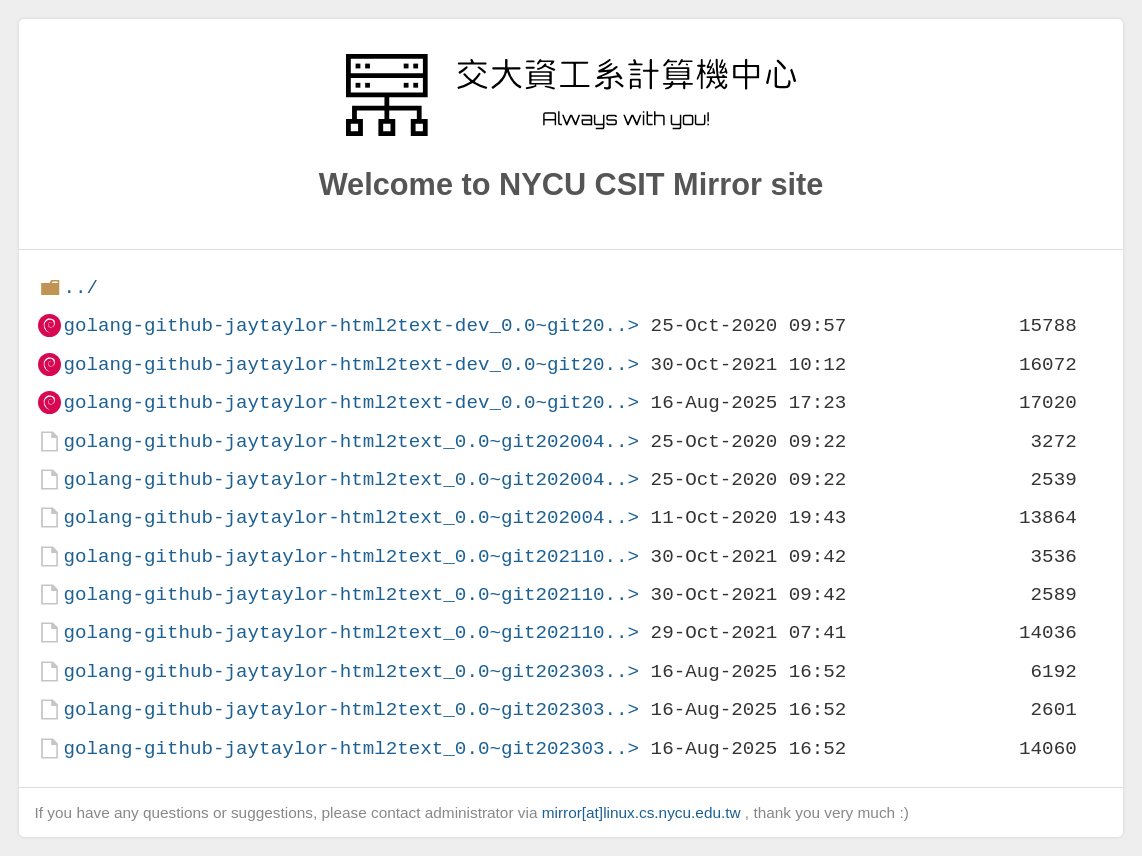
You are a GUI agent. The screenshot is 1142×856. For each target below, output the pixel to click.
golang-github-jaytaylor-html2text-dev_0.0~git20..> (351, 325)
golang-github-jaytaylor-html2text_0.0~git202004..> (351, 441)
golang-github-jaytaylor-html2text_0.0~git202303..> (351, 671)
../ (80, 287)
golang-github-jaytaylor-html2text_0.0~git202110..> (351, 556)
